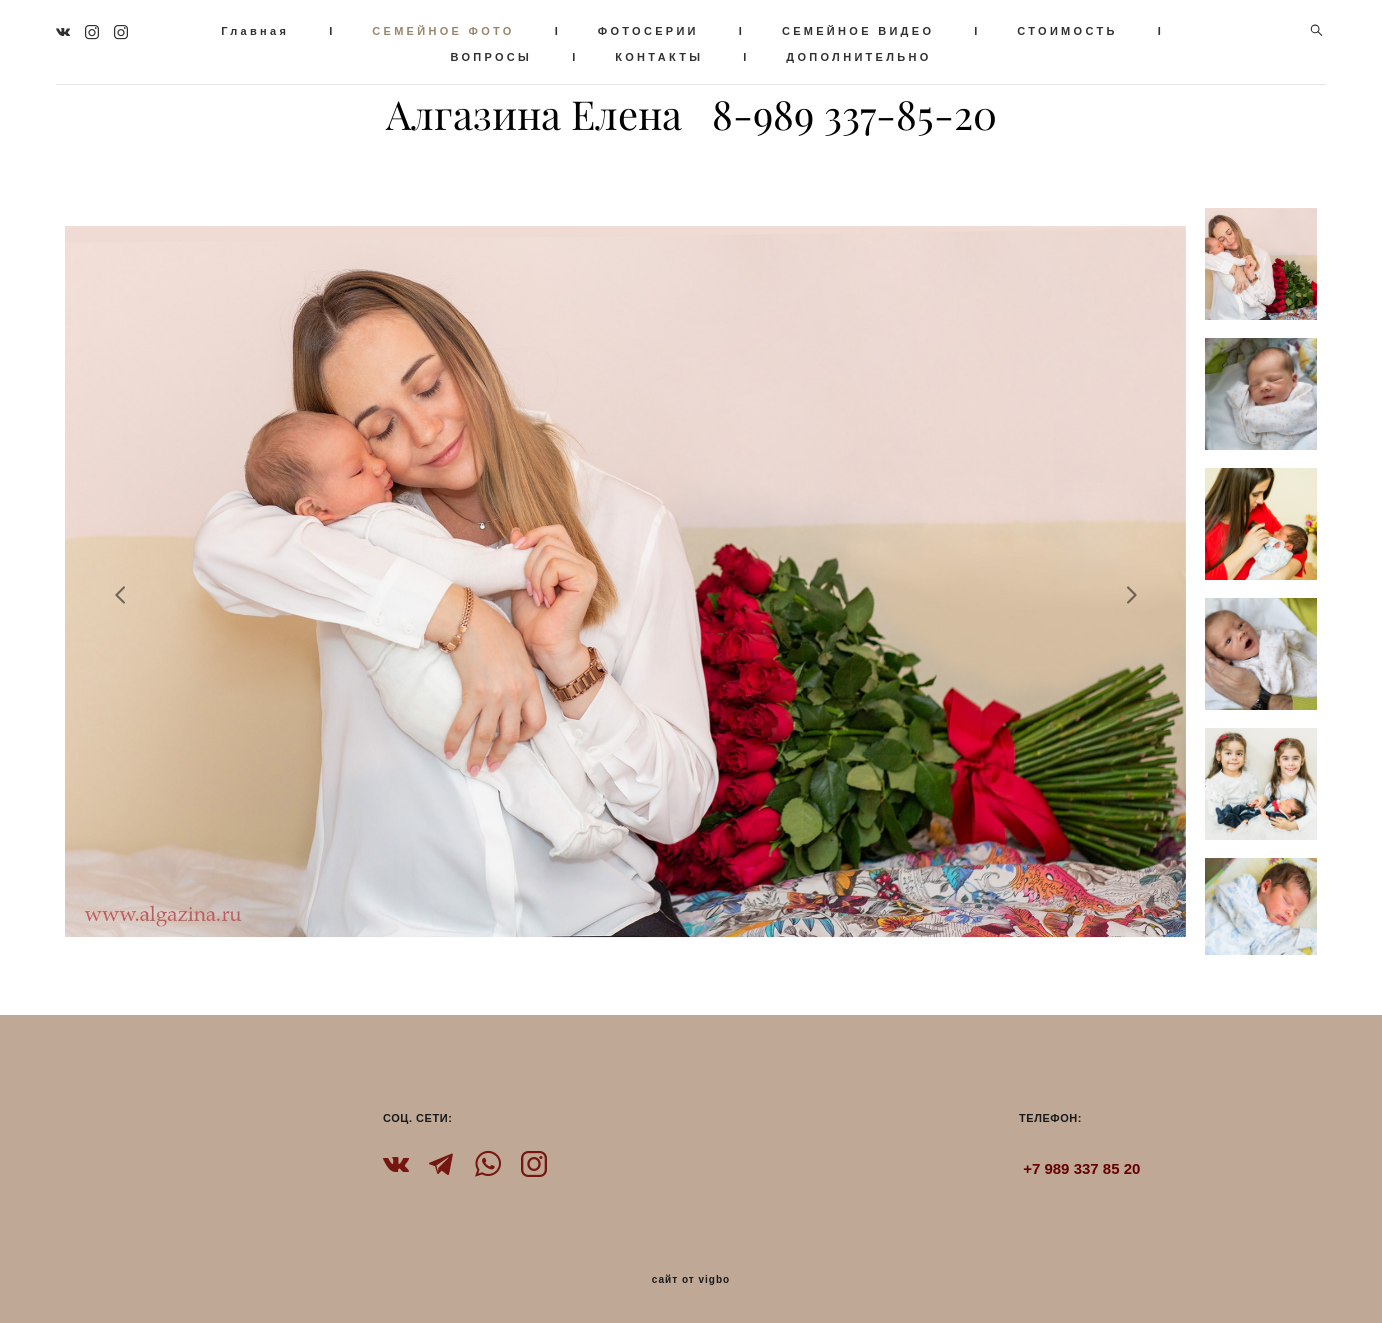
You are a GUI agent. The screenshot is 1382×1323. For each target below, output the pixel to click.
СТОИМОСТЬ (1089, 28)
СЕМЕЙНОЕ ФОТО (465, 28)
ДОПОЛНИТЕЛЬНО (880, 54)
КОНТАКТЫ (681, 54)
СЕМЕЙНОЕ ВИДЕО (879, 28)
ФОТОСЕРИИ (669, 28)
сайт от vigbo (691, 1274)
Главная (277, 28)
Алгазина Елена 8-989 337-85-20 (691, 112)
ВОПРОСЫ (513, 54)
